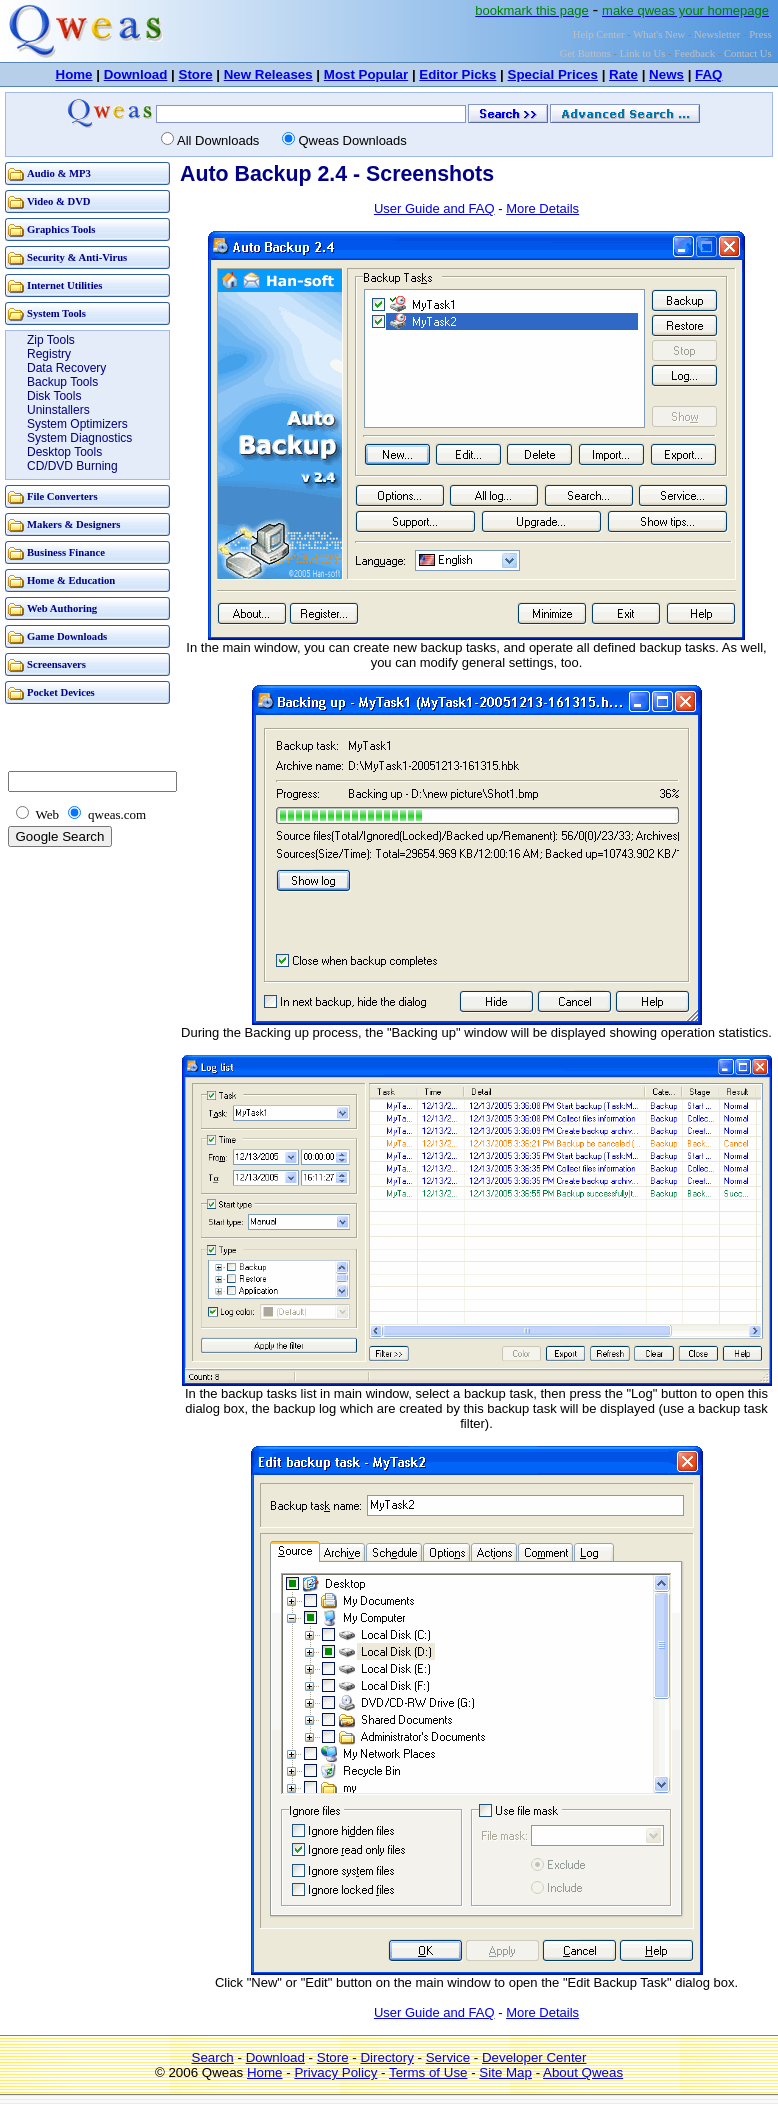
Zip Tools (51, 340)
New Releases (268, 74)
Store (196, 74)
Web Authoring (62, 608)
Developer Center (534, 2057)
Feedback (694, 53)
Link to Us (643, 53)
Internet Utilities (64, 285)
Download (136, 74)
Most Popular (366, 74)
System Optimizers (77, 424)
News (666, 74)
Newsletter (717, 34)
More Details (542, 208)
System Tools (56, 313)
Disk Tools (54, 396)
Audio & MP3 (59, 173)
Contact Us (748, 53)
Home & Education (71, 580)
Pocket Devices (61, 692)
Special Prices (553, 74)
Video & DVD (59, 201)
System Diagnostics (79, 438)
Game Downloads (67, 636)
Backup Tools (62, 382)
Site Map (505, 2072)
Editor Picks (457, 74)
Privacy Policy (335, 2072)
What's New (659, 34)
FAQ (708, 74)
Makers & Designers (74, 524)
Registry (49, 354)
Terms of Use (428, 2072)
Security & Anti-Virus (77, 257)
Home (74, 74)
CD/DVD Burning (72, 466)
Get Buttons (585, 53)
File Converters (62, 496)
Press (760, 34)
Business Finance (66, 552)
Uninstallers (58, 410)
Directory (386, 2057)
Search (213, 2057)
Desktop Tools (64, 452)
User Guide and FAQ (434, 208)
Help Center (599, 34)
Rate (623, 74)
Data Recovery (66, 368)
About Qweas (583, 2072)
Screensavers (56, 664)
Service (448, 2057)
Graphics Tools (61, 229)
